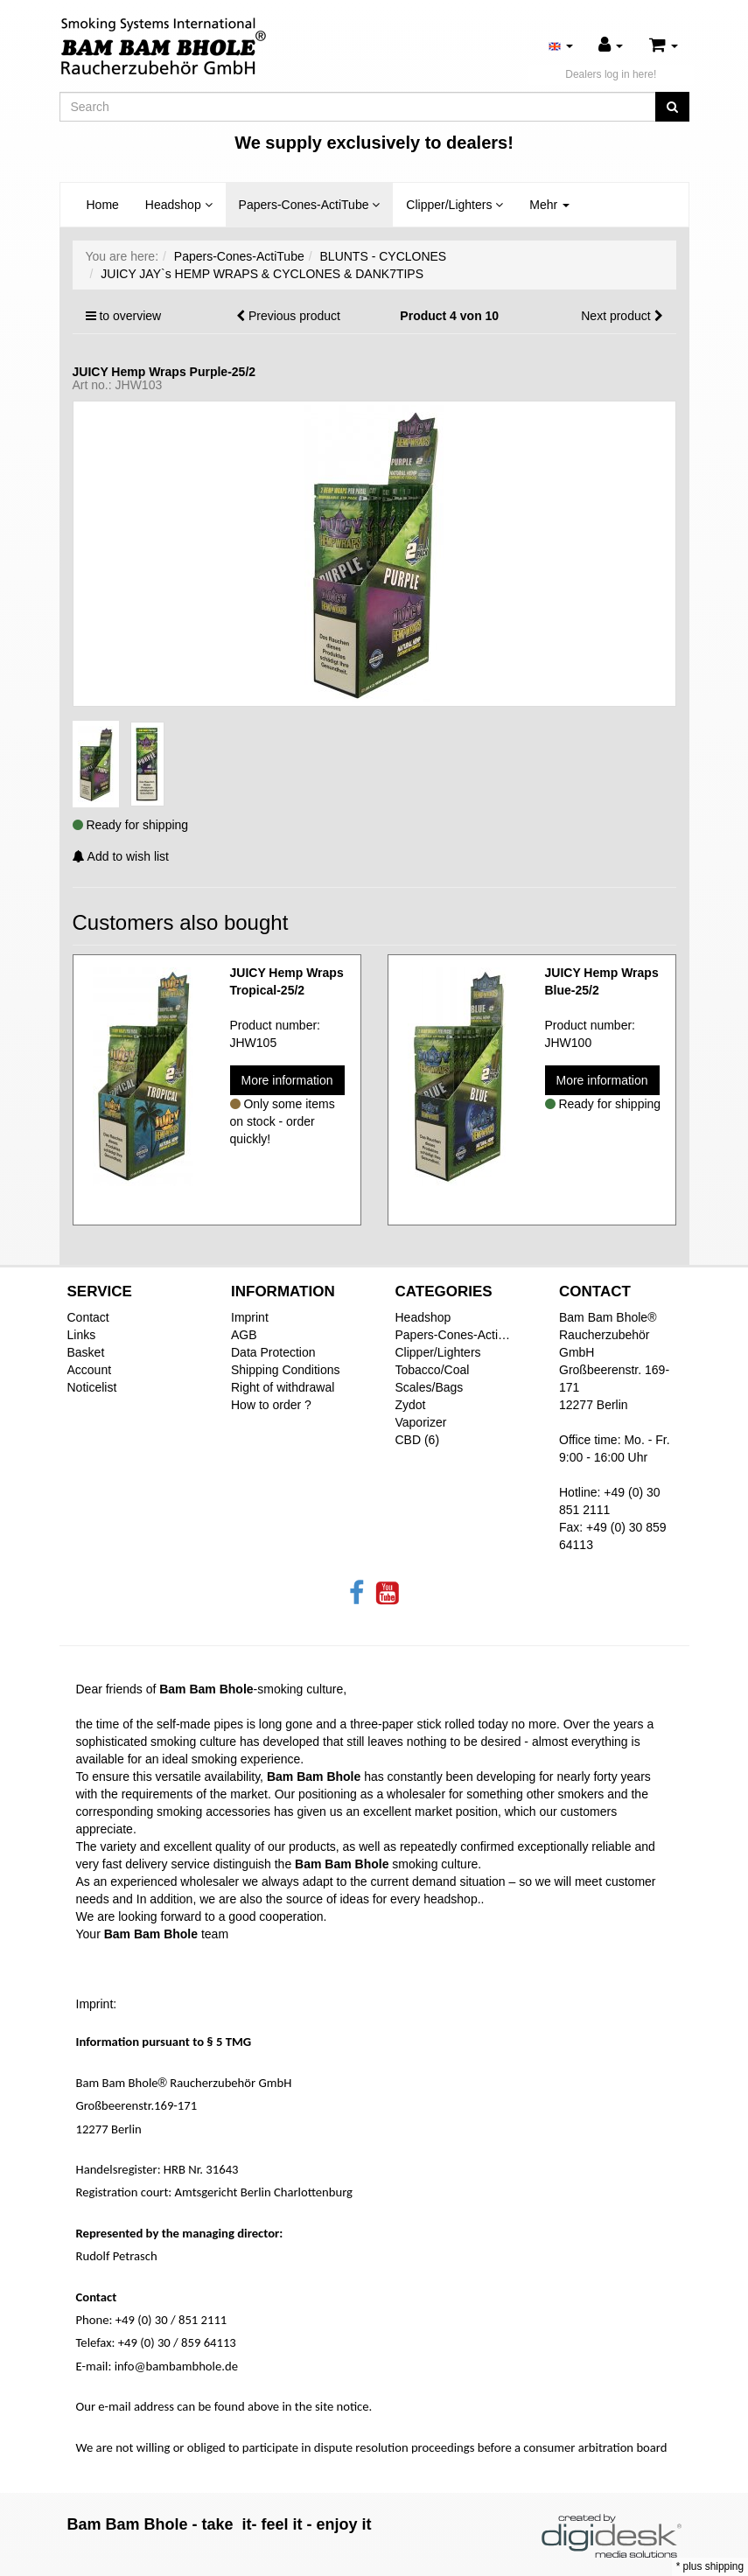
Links (81, 1335)
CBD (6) (417, 1440)
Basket (86, 1352)
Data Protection (273, 1352)
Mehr (549, 205)
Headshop (179, 205)
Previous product (294, 316)
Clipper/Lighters (454, 205)
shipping (724, 2566)
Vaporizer (421, 1422)
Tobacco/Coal (432, 1370)
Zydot (410, 1405)
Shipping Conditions (285, 1370)
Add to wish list (121, 856)
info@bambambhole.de (176, 2366)
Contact (88, 1317)
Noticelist (92, 1387)
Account (89, 1370)
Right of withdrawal (282, 1387)
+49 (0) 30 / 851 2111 (171, 2320)
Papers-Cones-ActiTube (310, 205)
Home (103, 205)
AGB (244, 1335)
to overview (130, 316)
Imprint (250, 1317)
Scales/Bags (429, 1387)
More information (287, 1080)
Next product (615, 316)
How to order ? (271, 1405)
